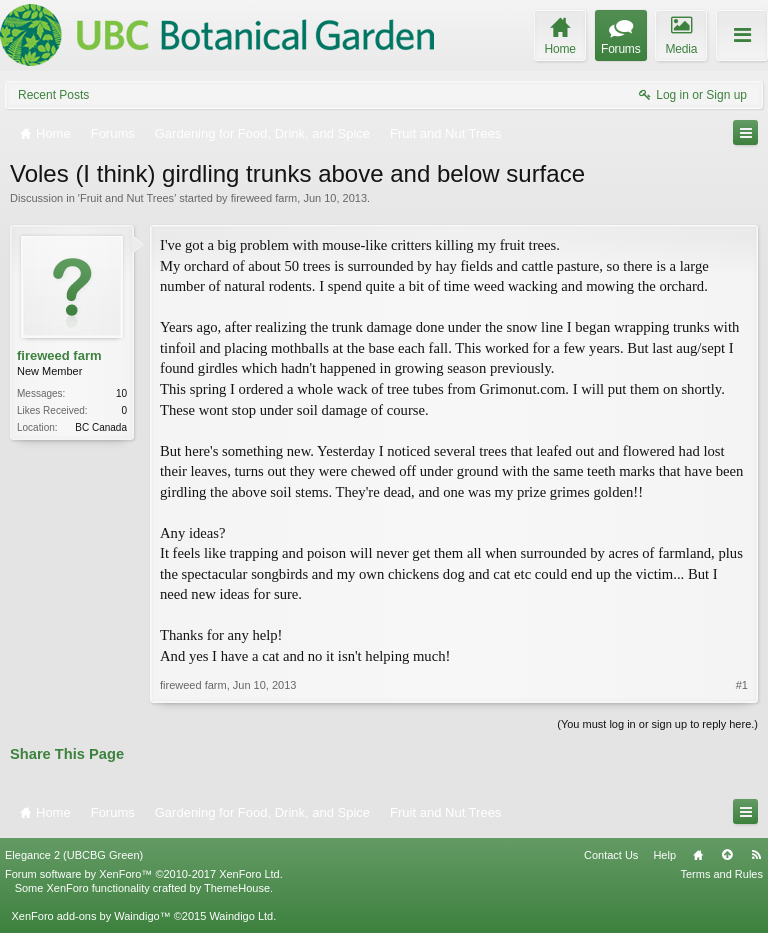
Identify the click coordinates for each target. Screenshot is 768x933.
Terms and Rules (721, 874)
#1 (742, 685)
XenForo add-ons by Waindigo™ (90, 916)
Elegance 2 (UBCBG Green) (74, 855)
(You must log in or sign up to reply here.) (657, 724)
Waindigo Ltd (241, 916)
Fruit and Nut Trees (127, 198)
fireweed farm (264, 198)
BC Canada (101, 427)
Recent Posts (53, 95)
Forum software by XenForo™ (144, 874)
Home (698, 855)
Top (727, 855)
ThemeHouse (237, 888)
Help (664, 855)
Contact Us (611, 855)
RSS (756, 855)
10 (121, 393)
